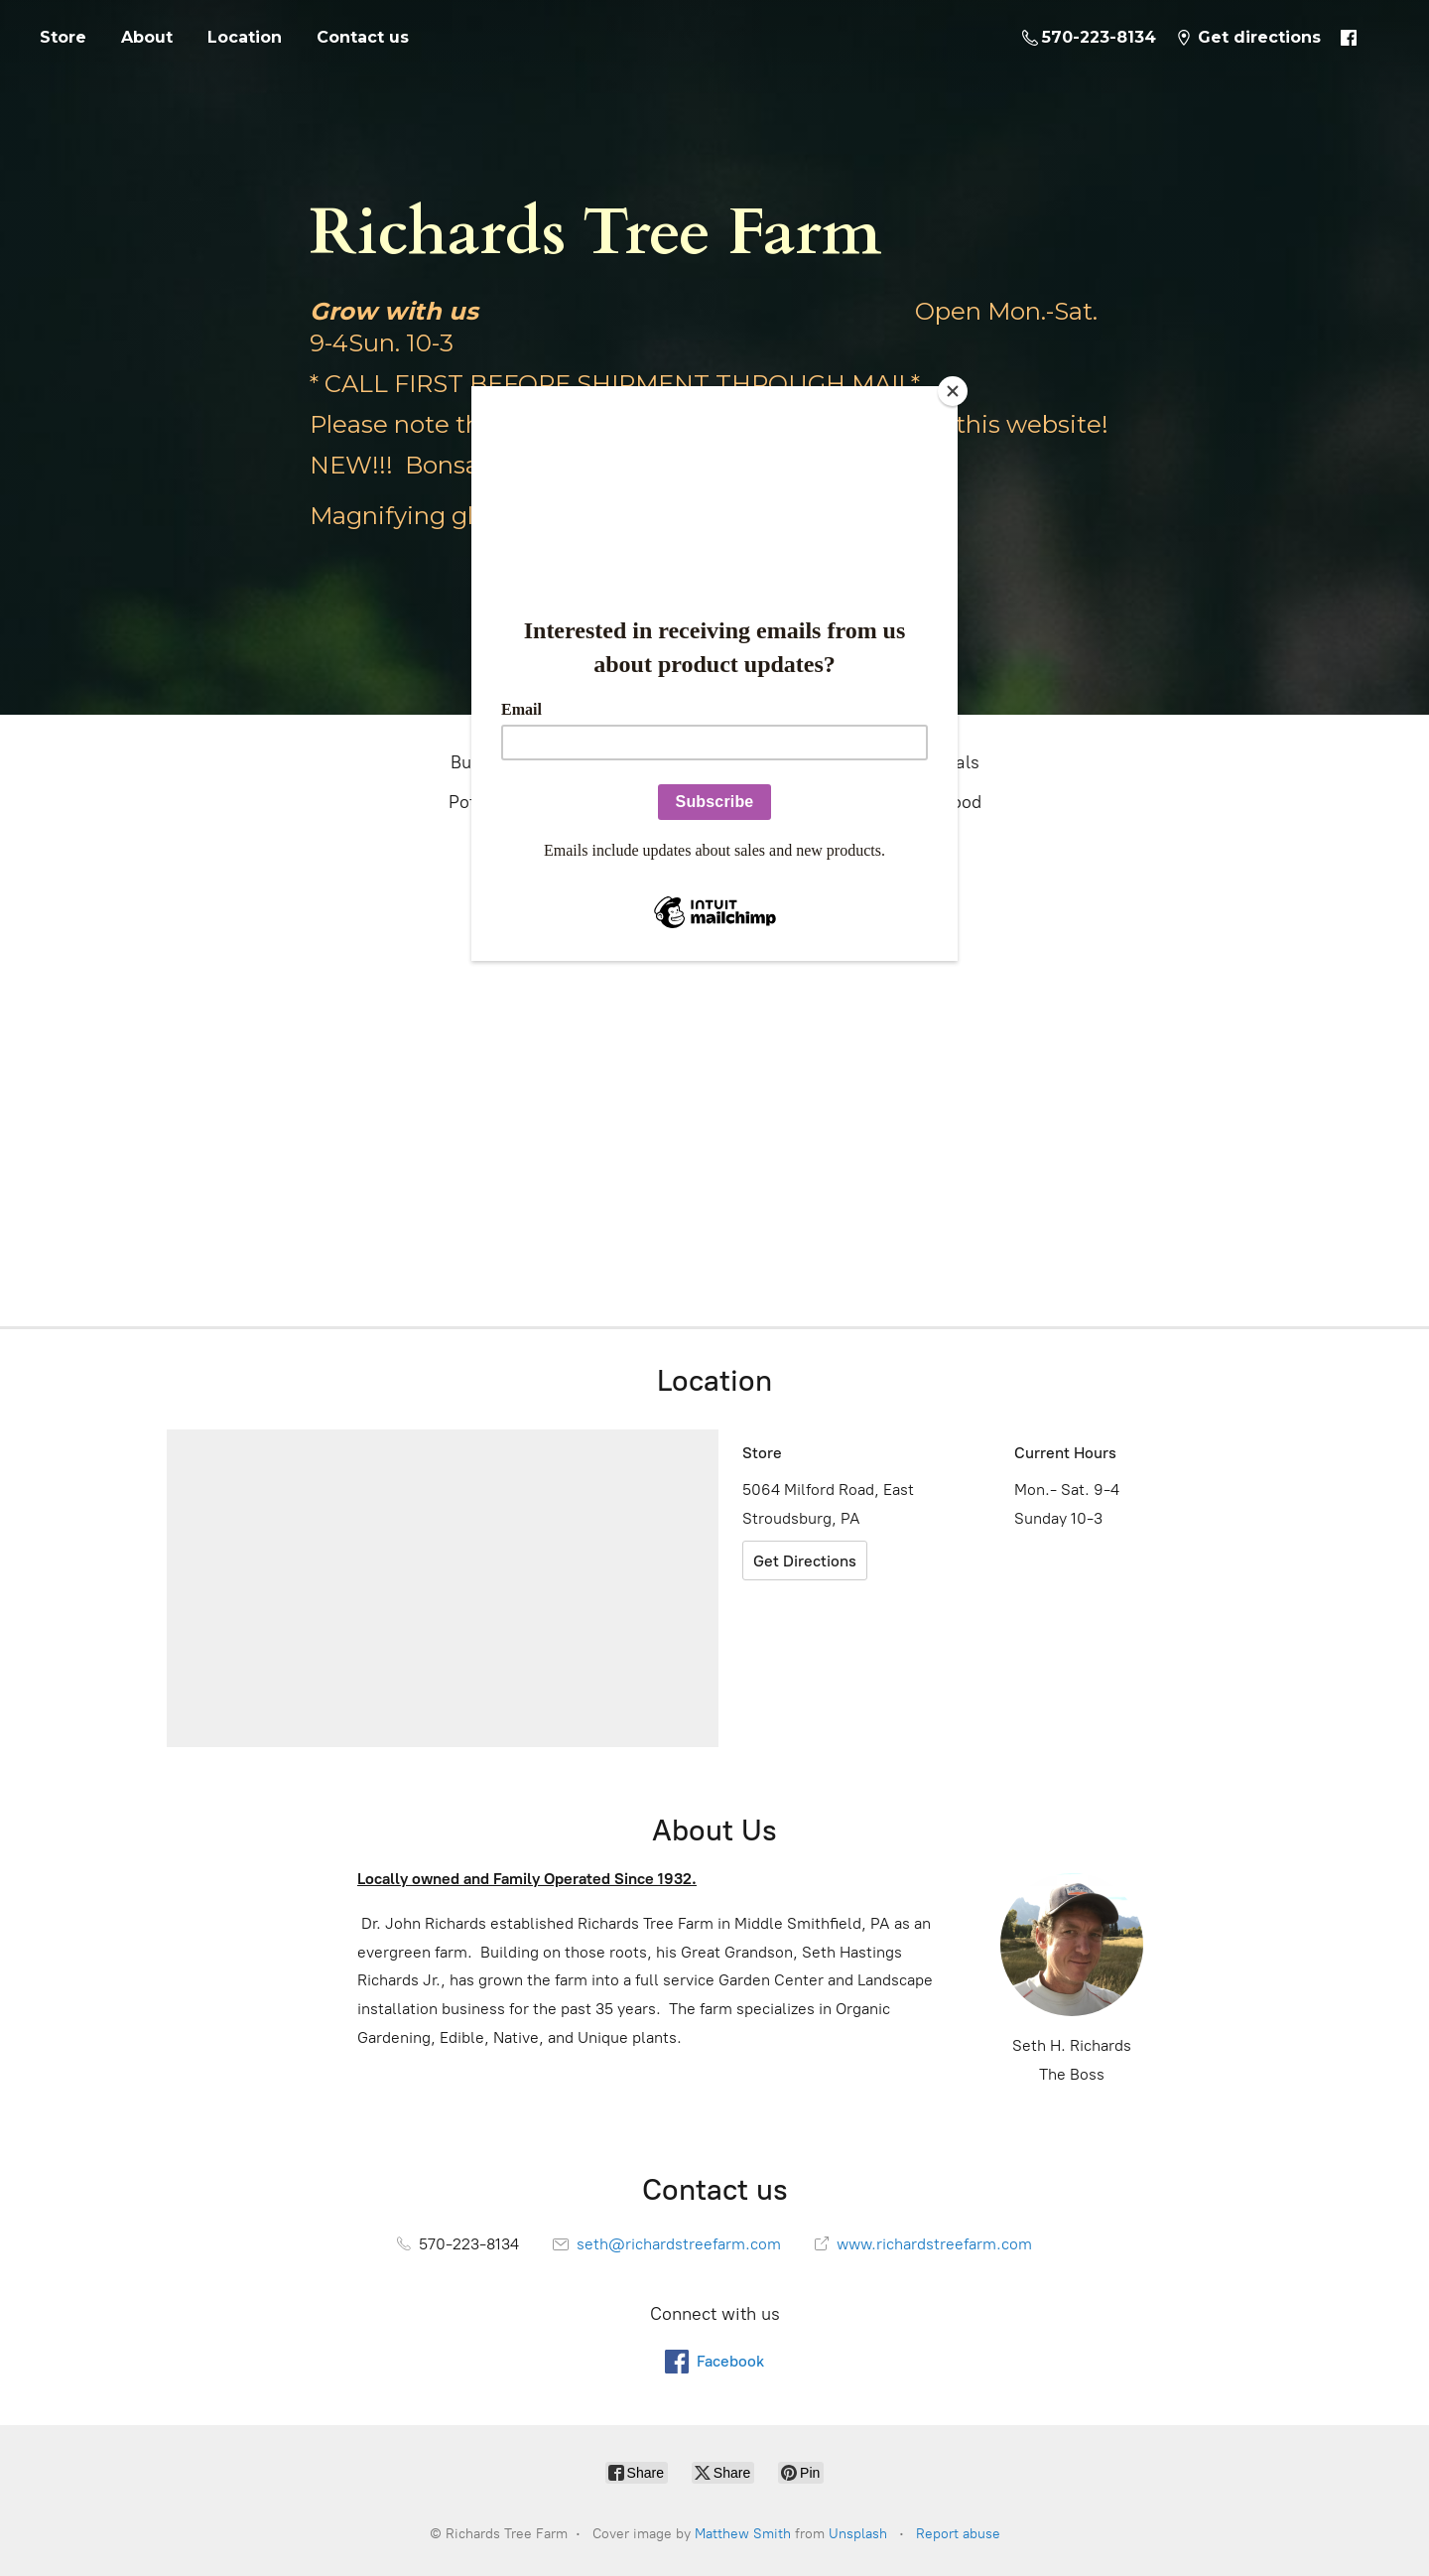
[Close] (953, 391)
